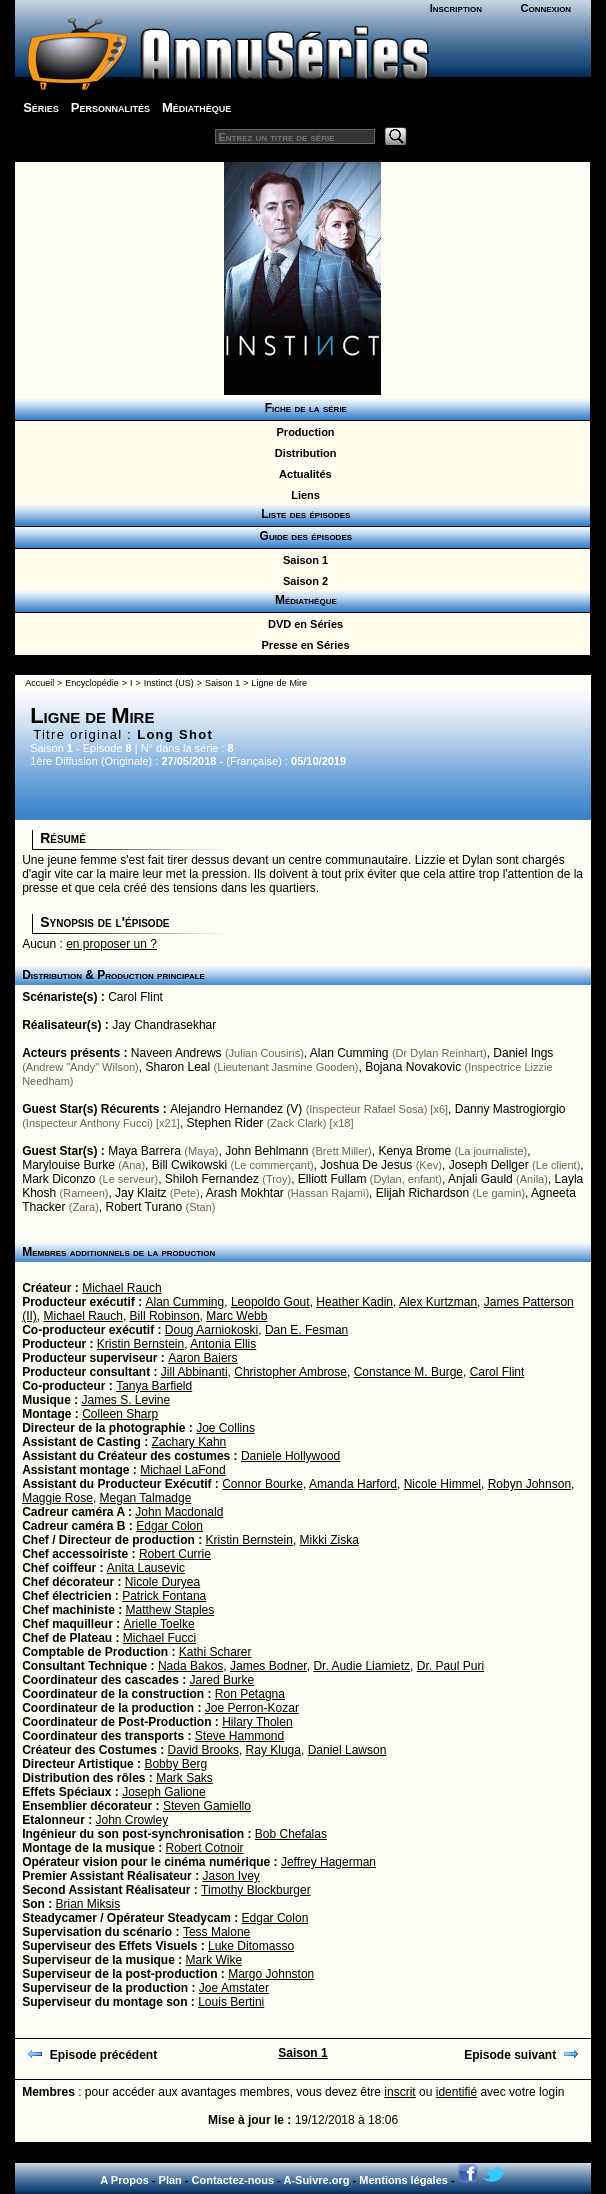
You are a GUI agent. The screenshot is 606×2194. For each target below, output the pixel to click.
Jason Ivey (230, 1876)
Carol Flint (135, 997)
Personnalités (110, 107)
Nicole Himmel (442, 1484)
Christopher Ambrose (290, 1372)
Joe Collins (225, 1428)
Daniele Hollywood (290, 1456)
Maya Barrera (144, 1151)
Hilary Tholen (257, 1722)
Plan (170, 2180)
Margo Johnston (271, 1974)
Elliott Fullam (332, 1179)
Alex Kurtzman (438, 1302)
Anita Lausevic (146, 1568)
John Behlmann (266, 1151)
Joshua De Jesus (366, 1165)
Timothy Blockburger (256, 1890)
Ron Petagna (250, 1694)
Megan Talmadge (146, 1498)
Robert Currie (175, 1554)
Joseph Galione (163, 1792)
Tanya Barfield (154, 1386)
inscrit (399, 2092)
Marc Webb (236, 1316)
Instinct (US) (169, 683)
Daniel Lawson (347, 1750)
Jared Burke (222, 1680)
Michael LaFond (182, 1470)
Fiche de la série (302, 408)
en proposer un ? (111, 944)
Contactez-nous (233, 2180)
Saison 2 (302, 581)
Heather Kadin (354, 1302)
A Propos (124, 2180)
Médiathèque (196, 107)
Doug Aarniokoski (211, 1330)
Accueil (39, 683)
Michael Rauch (121, 1288)
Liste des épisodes (303, 514)
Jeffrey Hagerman (328, 1862)
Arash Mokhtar (245, 1193)
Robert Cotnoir (205, 1848)
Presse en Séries (302, 645)
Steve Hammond (239, 1736)
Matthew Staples (170, 1610)
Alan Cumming (349, 1053)
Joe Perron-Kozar (252, 1708)
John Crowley (132, 1820)
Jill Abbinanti (194, 1372)
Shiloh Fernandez (212, 1179)
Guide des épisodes (302, 536)
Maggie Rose (57, 1498)
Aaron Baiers (202, 1358)
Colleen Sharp (120, 1414)
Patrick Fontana (164, 1596)
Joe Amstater (234, 1988)
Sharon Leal (177, 1067)
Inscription (456, 8)
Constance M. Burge (408, 1372)
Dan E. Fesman (306, 1330)
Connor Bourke (262, 1484)
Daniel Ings (523, 1053)
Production (302, 432)
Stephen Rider (225, 1123)
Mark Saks (184, 1778)
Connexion (546, 8)
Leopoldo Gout (270, 1302)
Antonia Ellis (223, 1344)
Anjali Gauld (480, 1179)
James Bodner (268, 1666)
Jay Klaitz (140, 1193)
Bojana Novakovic (413, 1067)
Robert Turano (143, 1207)
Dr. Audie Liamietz (361, 1666)
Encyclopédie (92, 683)
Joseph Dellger (489, 1165)
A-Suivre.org (316, 2180)
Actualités (302, 474)
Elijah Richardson (422, 1193)
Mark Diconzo (58, 1179)
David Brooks (203, 1750)
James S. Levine (126, 1400)
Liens (302, 495)
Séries (41, 107)
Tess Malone (216, 1932)
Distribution (303, 453)
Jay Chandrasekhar (164, 1025)
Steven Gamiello (207, 1806)
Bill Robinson (165, 1316)
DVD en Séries (302, 624)
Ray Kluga (273, 1750)
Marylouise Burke (68, 1165)
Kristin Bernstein (140, 1344)
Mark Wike (214, 1960)
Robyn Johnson (529, 1484)
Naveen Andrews (176, 1053)
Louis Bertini (231, 2002)
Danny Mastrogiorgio (510, 1109)
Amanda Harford (353, 1484)
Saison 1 (302, 560)
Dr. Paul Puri (450, 1666)
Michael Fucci (159, 1638)
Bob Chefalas (291, 1834)
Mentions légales (403, 2180)
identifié (456, 2092)
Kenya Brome (414, 1151)
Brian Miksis (87, 1904)
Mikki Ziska (329, 1540)
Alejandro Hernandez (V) (236, 1109)
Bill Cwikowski (189, 1165)
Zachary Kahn (189, 1442)
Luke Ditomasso (251, 1946)
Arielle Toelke (159, 1624)
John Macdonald (179, 1512)
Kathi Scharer (215, 1652)
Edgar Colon (169, 1526)
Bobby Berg (175, 1764)
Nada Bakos (190, 1666)
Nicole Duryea (162, 1582)
